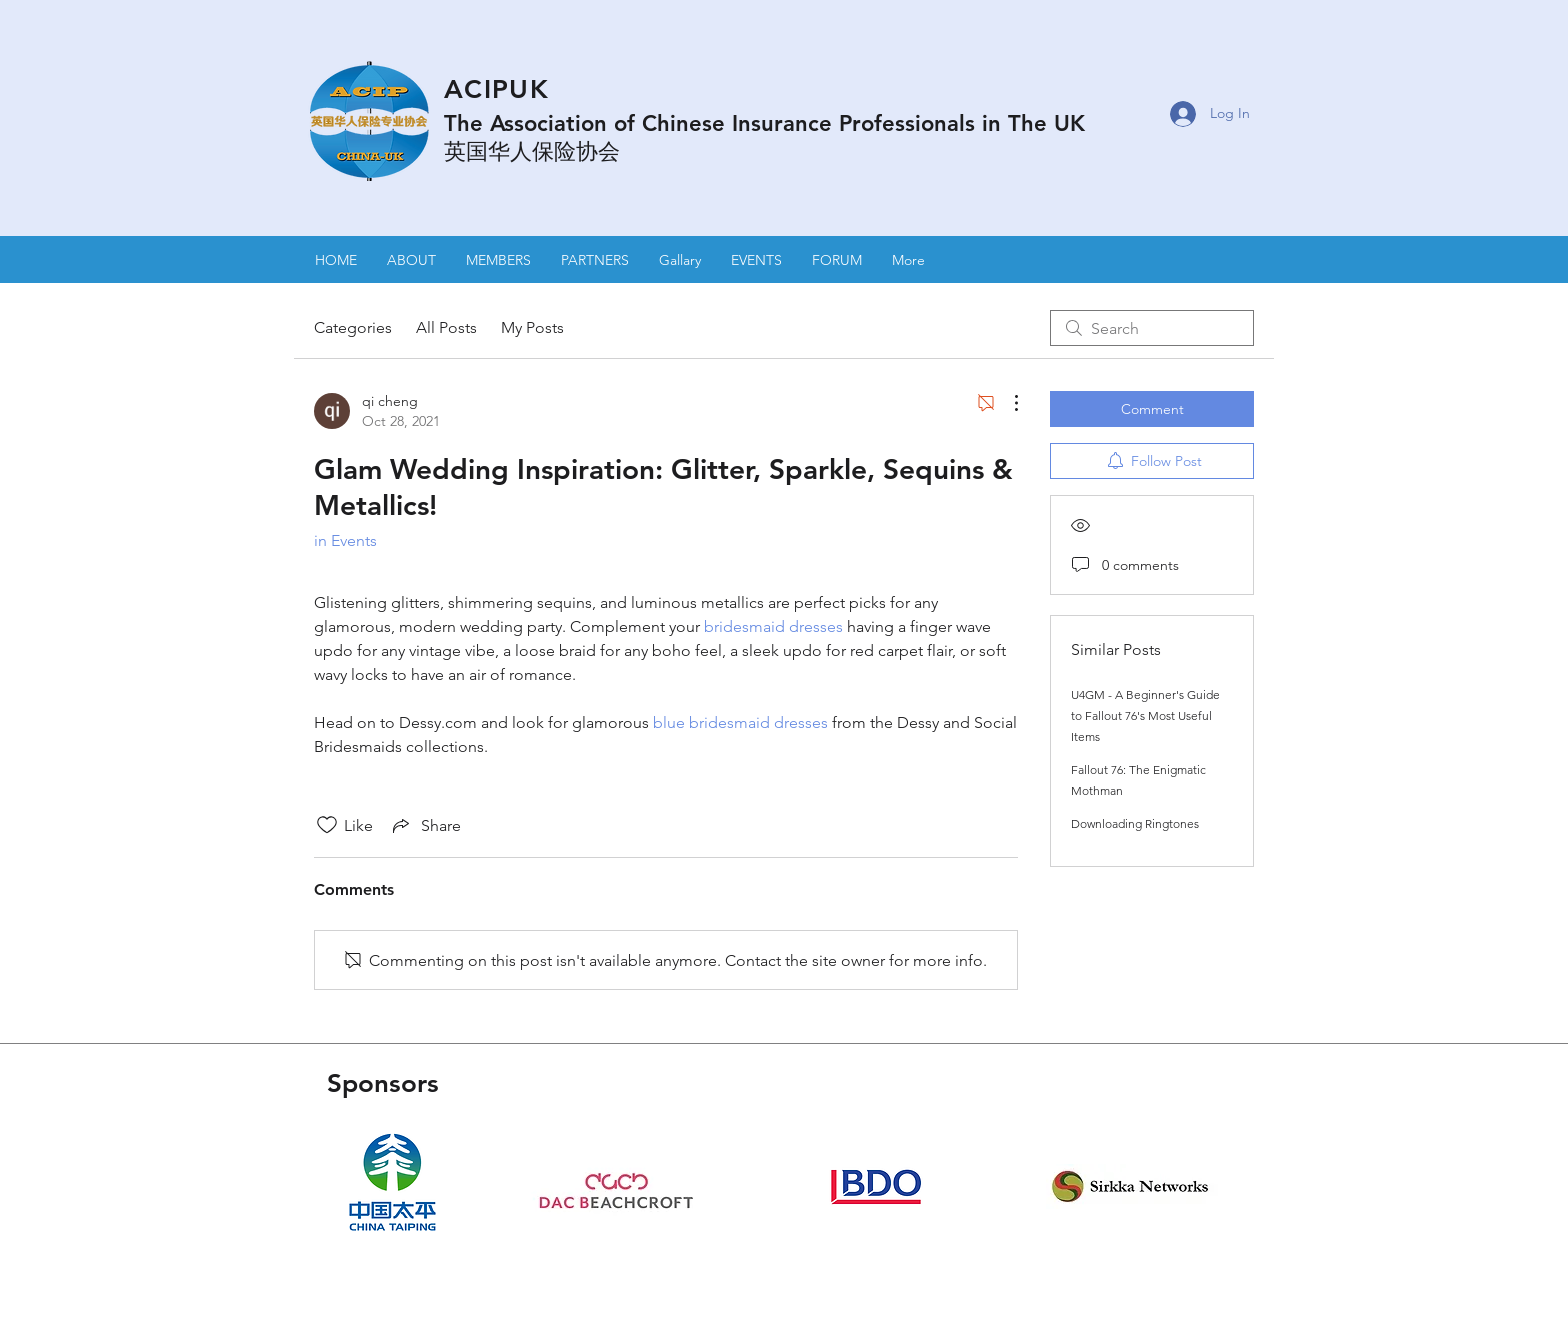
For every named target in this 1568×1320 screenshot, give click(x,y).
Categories (353, 327)
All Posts (446, 327)
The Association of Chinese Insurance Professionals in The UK (764, 123)
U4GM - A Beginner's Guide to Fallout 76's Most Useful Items (1145, 715)
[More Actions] (1006, 403)
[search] (1152, 328)
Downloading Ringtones (1135, 823)
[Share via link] (425, 825)
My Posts (532, 327)
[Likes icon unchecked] (327, 825)
